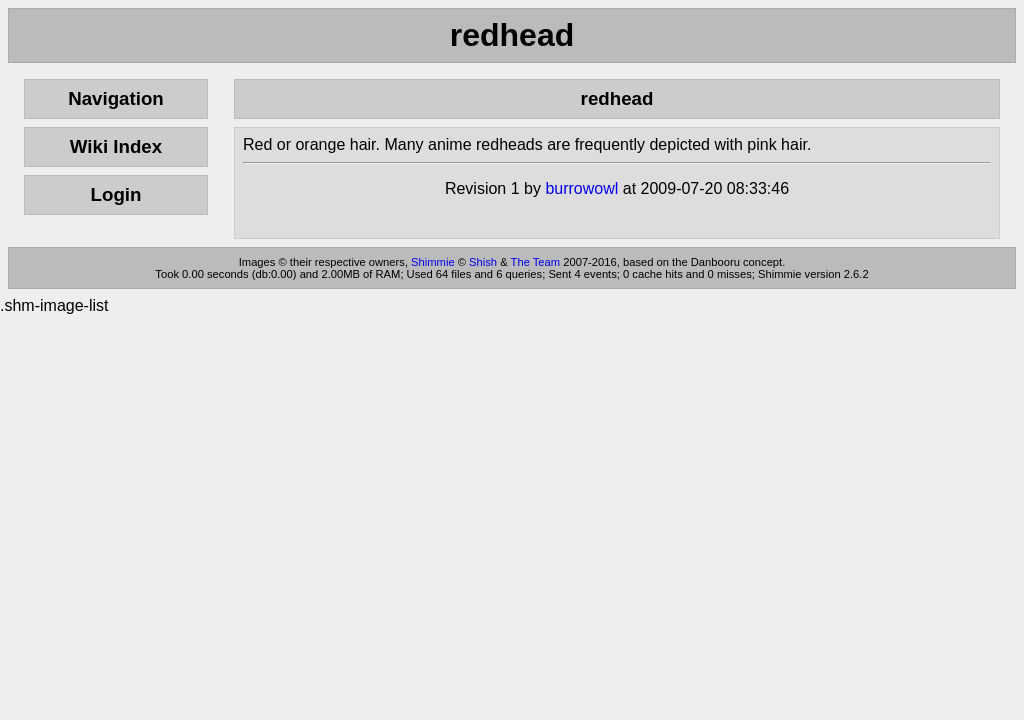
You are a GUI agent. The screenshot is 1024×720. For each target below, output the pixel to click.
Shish (483, 262)
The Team (536, 262)
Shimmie (433, 262)
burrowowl (581, 188)
